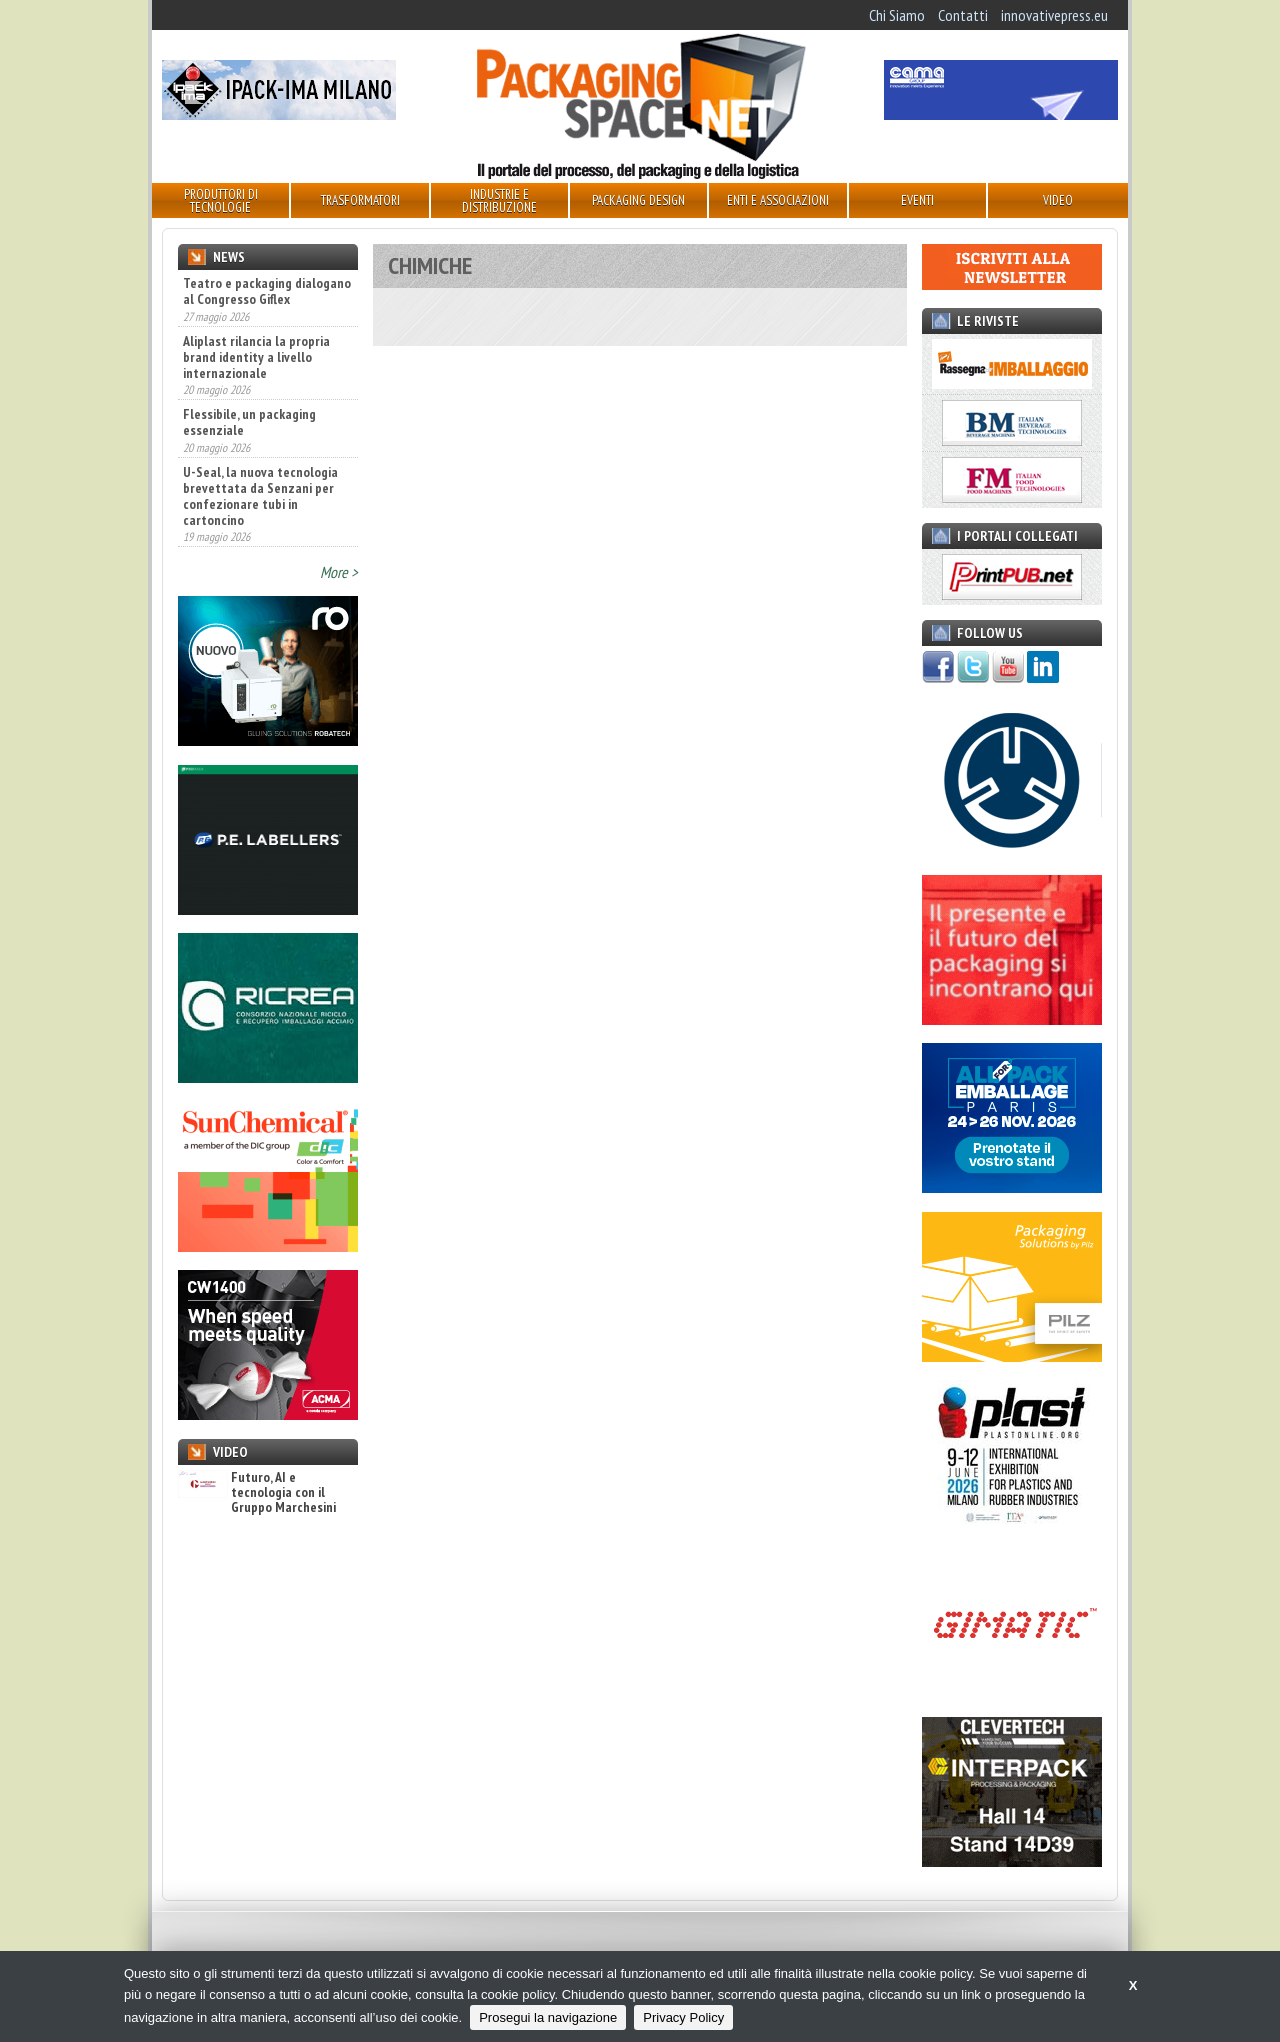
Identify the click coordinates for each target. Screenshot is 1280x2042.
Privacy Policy (683, 2017)
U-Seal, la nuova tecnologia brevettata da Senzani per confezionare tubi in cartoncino (260, 496)
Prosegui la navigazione (548, 2017)
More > (339, 572)
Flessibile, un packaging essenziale (249, 422)
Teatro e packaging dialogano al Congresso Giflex (267, 291)
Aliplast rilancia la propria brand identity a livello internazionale (256, 357)
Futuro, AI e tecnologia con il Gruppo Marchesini (257, 1493)
